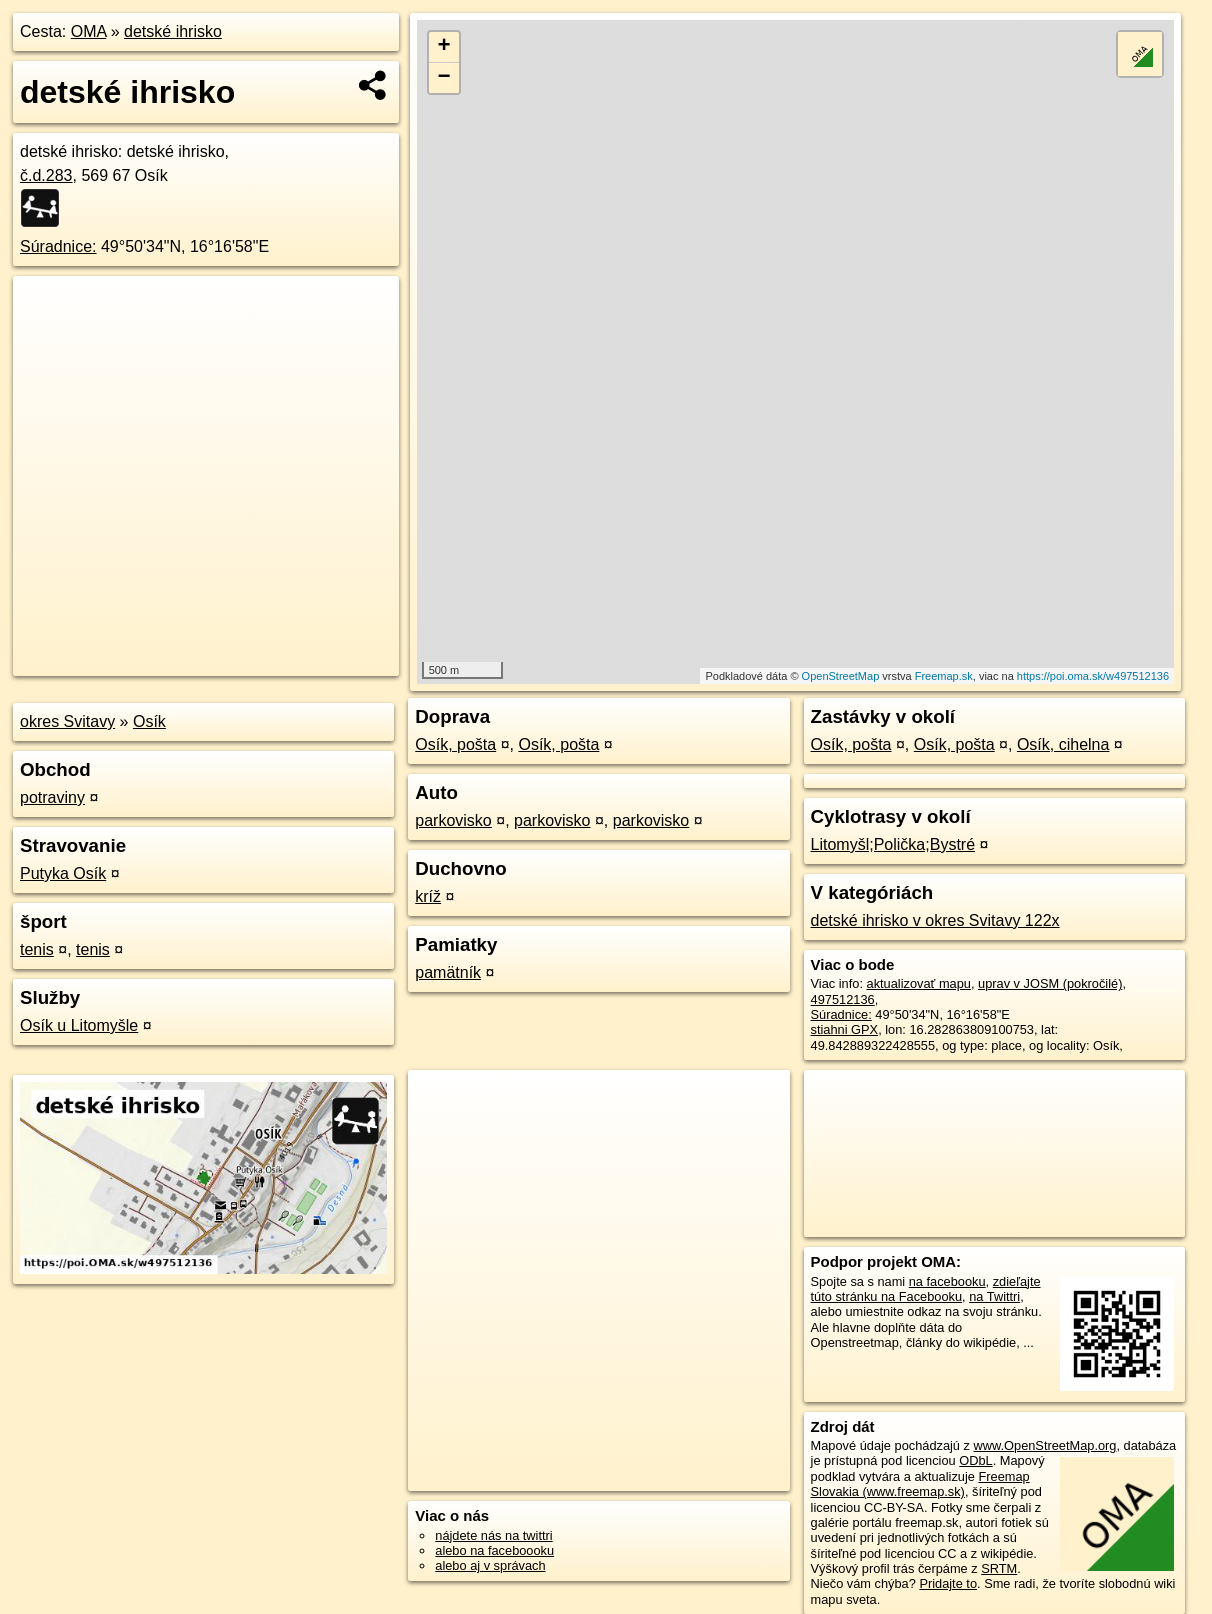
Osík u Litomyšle (79, 1025)
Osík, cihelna (1063, 744)
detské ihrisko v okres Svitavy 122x (935, 920)
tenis (37, 949)
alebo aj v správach (490, 1565)
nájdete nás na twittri (493, 1535)
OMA (89, 31)
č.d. (46, 175)
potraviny (52, 797)
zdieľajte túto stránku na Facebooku (926, 1289)
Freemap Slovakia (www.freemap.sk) (920, 1484)
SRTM (999, 1568)
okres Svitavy (67, 721)
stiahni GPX (845, 1029)
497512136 (843, 999)
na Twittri (994, 1296)
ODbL (975, 1460)
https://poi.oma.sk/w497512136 (1093, 676)
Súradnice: (58, 246)
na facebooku (947, 1281)
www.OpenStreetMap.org (1044, 1445)
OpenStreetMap (841, 676)
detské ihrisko (173, 31)
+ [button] (444, 47)
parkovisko (453, 820)
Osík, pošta (455, 744)
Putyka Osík (63, 873)
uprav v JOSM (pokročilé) (1050, 983)
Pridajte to (948, 1583)
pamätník (448, 972)
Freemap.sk (944, 676)
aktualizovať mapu (919, 983)
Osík (149, 721)
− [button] (444, 78)
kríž (428, 896)
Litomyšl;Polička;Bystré (893, 844)
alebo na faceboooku (494, 1550)
